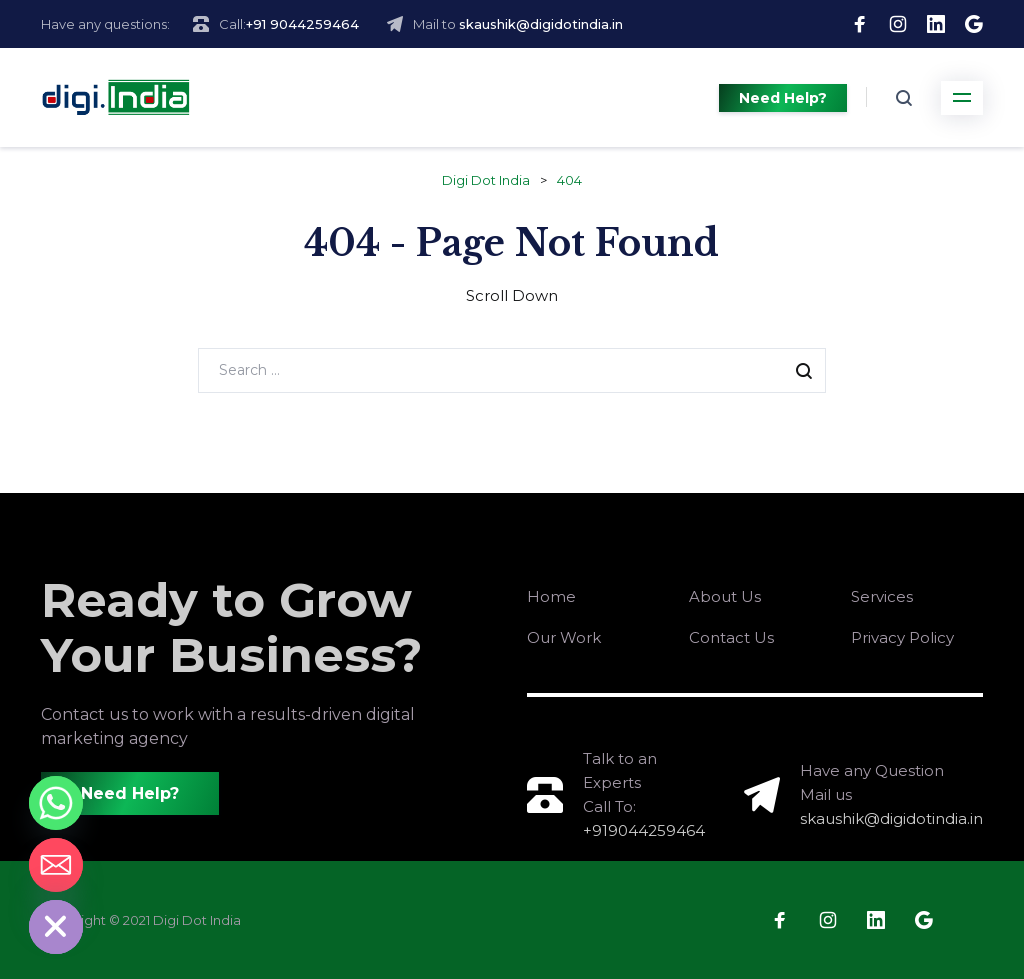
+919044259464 (644, 830)
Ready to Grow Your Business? (232, 627)
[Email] (56, 865)
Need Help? (783, 98)
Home (551, 596)
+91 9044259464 (302, 24)
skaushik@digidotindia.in (541, 24)
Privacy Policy (902, 637)
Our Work (564, 637)
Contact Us (731, 637)
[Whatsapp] (56, 803)
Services (882, 596)
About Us (725, 596)
